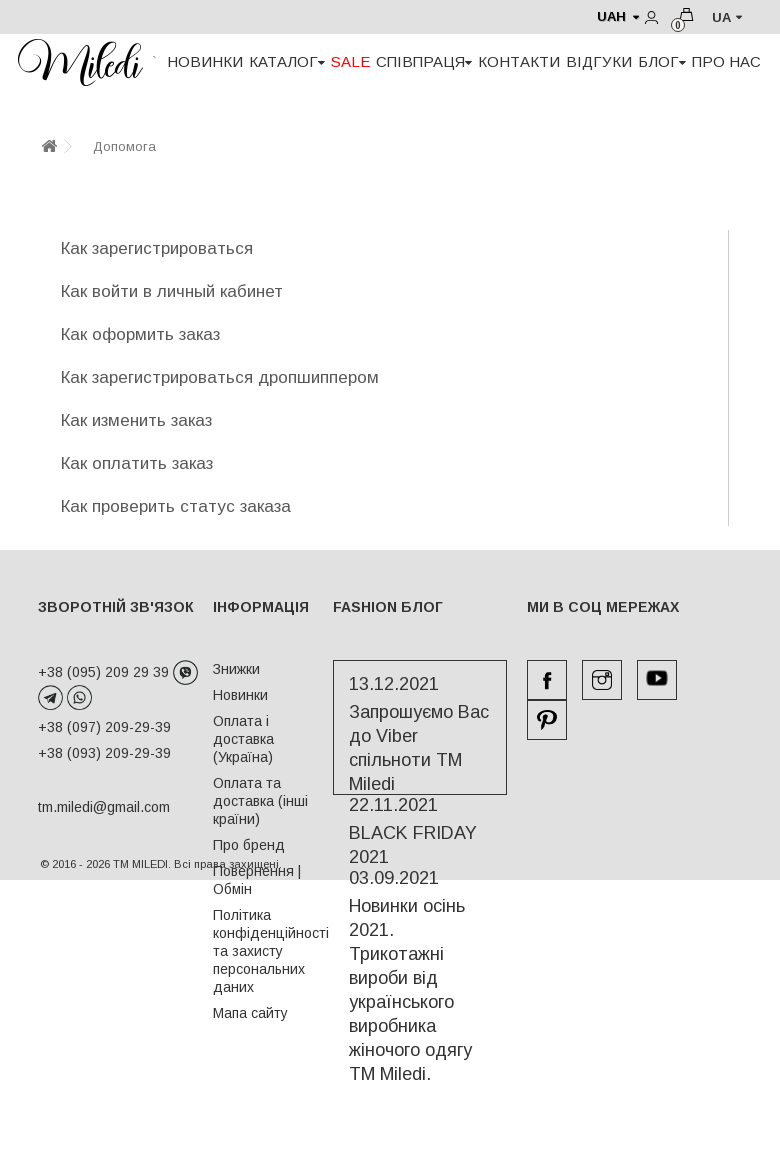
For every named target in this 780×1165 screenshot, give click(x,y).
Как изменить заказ (136, 420)
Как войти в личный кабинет (172, 291)
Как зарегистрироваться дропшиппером (220, 377)
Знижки (236, 669)
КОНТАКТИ (519, 61)
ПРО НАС (726, 61)
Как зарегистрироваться (157, 248)
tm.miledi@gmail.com (83, 807)
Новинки (240, 695)
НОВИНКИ (205, 61)
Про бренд (249, 845)
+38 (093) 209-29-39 (104, 753)
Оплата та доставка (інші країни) (260, 801)
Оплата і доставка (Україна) (243, 739)
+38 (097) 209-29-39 (104, 727)
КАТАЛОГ (287, 61)
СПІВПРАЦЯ (424, 61)
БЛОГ (662, 61)
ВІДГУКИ (599, 61)
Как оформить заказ (140, 334)
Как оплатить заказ (137, 463)
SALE (350, 61)
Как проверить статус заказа (176, 506)
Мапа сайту (250, 1013)
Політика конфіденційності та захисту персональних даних (271, 951)
